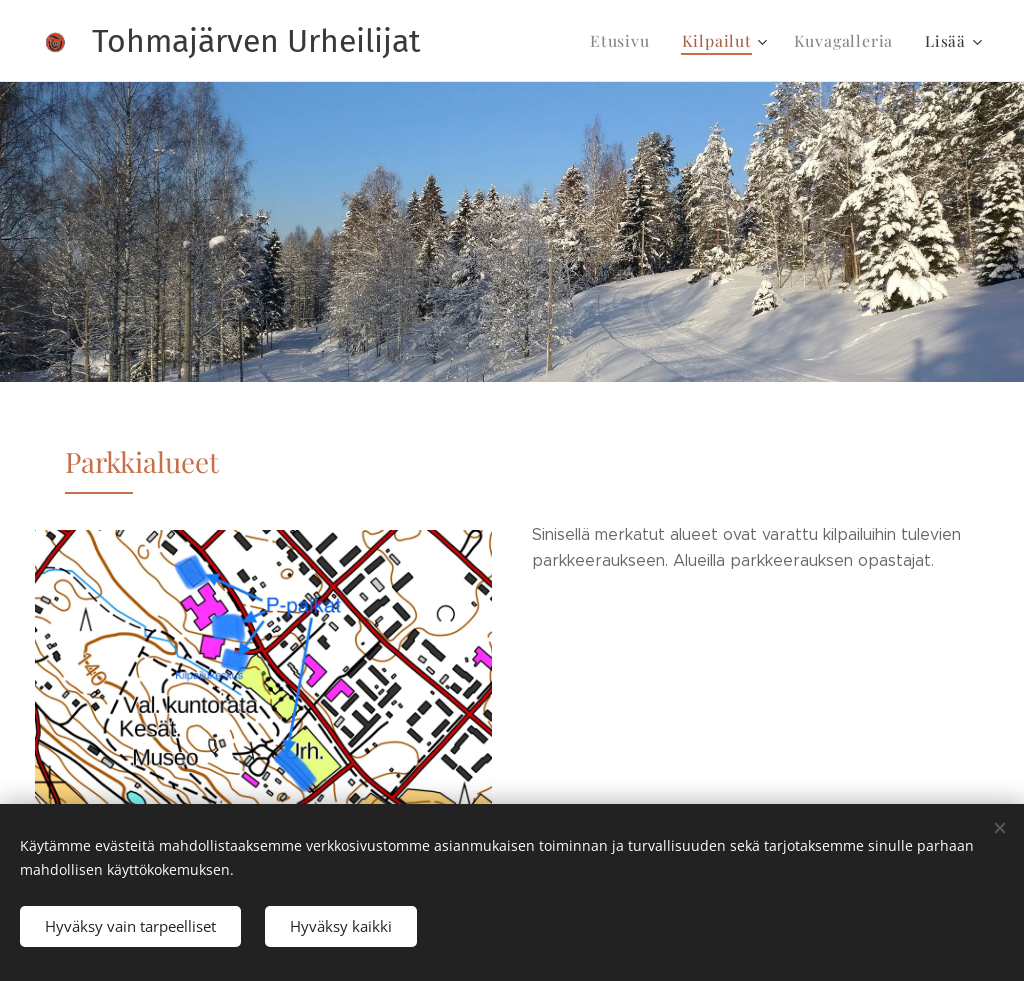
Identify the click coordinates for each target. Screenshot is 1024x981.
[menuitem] (635, 41)
